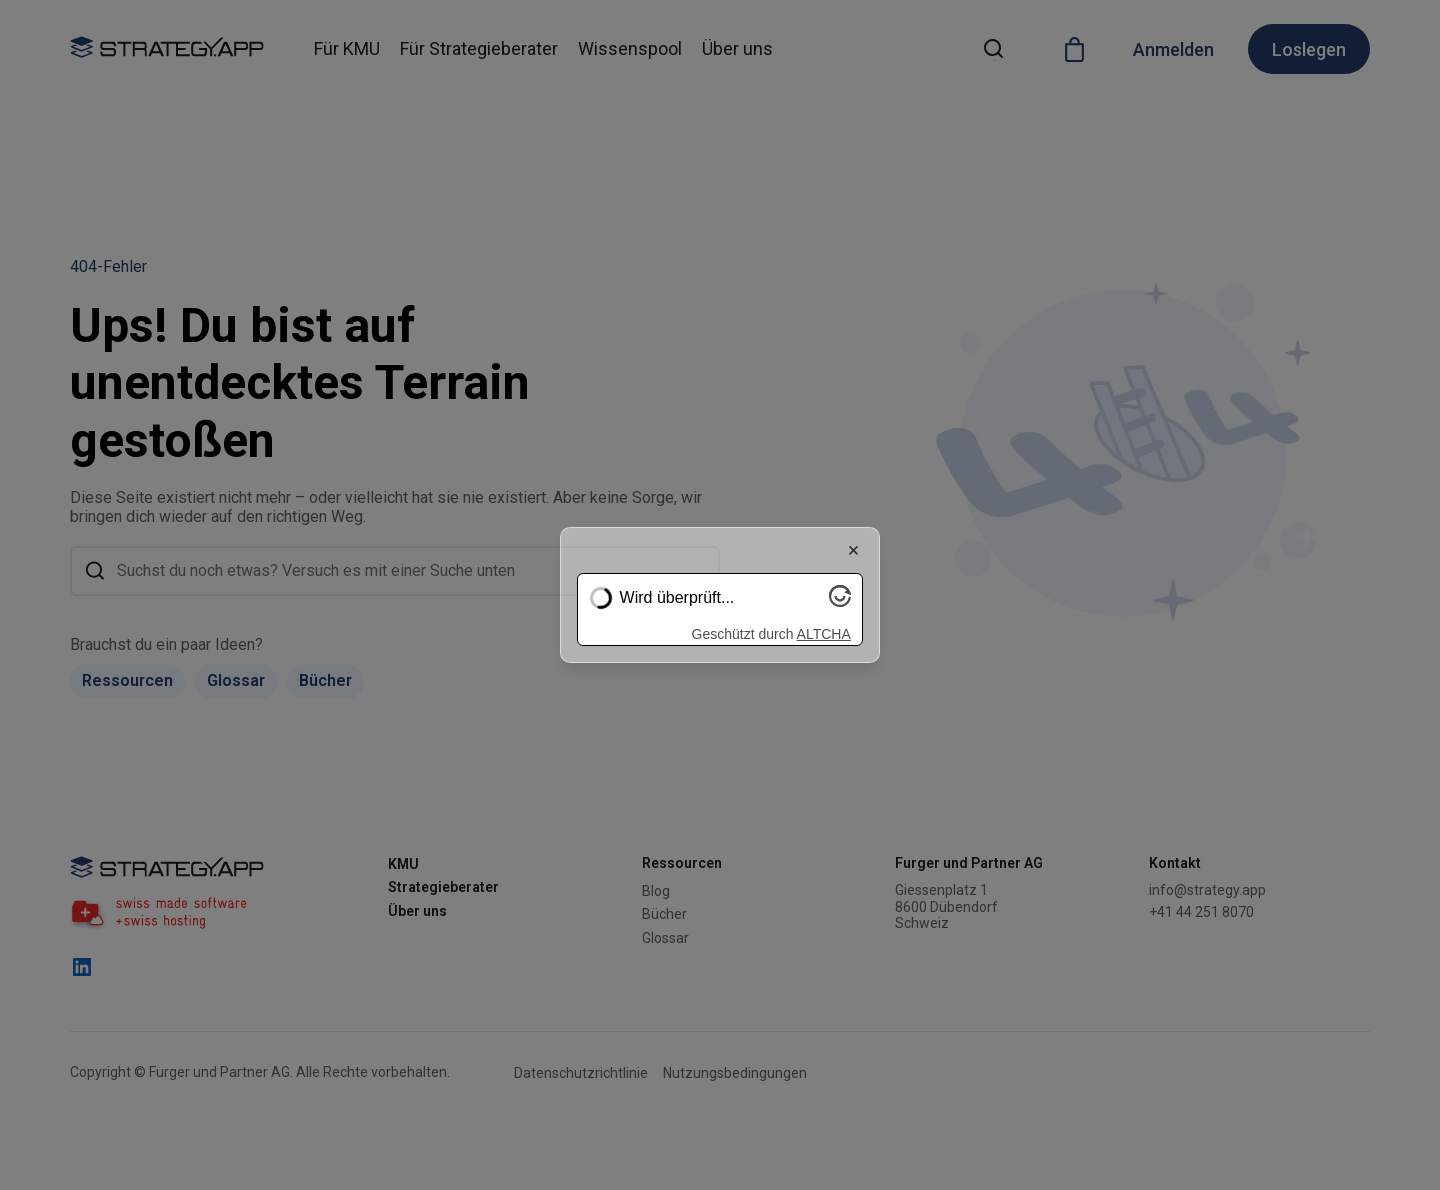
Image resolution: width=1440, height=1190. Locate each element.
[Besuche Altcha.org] (840, 601)
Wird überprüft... (677, 597)
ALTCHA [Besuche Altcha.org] (824, 634)
